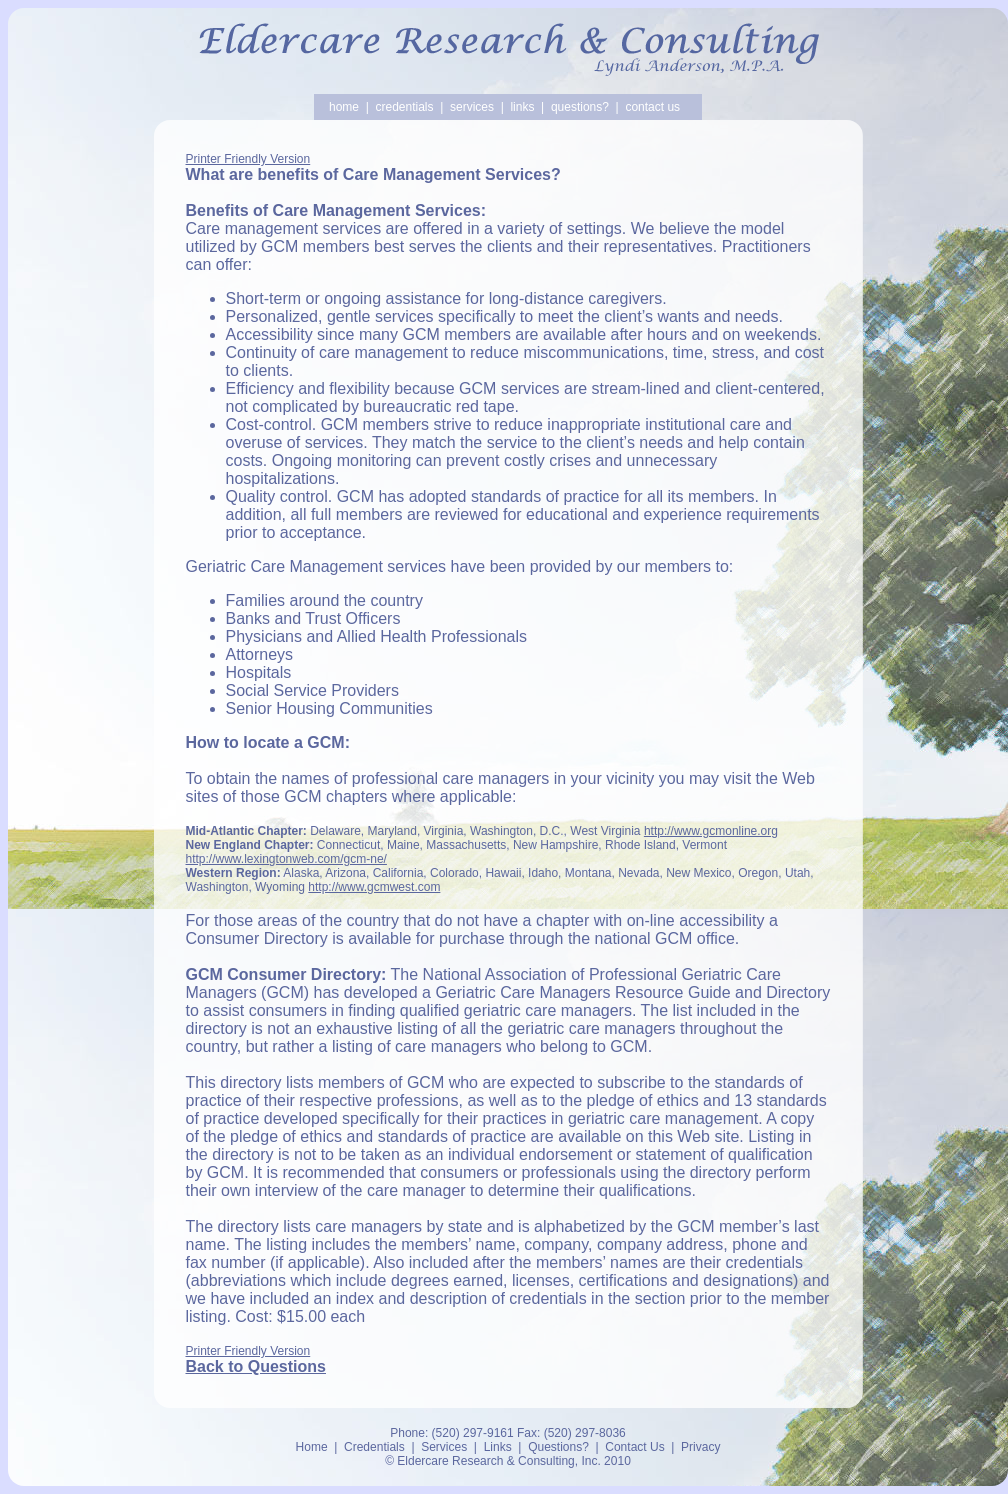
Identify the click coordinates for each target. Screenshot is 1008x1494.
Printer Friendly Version (248, 159)
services (472, 107)
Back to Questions (256, 1366)
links (522, 107)
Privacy (700, 1447)
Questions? (558, 1447)
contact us (652, 107)
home (344, 107)
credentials (404, 107)
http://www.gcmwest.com (374, 887)
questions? (580, 107)
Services (444, 1447)
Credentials (374, 1447)
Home (312, 1447)
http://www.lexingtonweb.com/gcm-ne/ (286, 859)
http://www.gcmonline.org (711, 831)
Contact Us (634, 1447)
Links (498, 1447)
